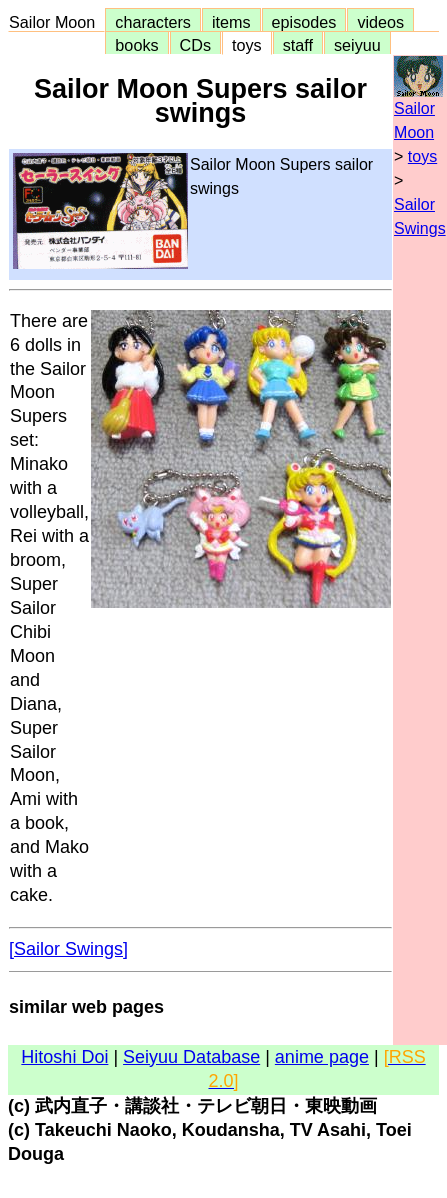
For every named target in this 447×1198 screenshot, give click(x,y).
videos (380, 22)
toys (247, 45)
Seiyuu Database (191, 1057)
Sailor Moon (56, 22)
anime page (322, 1057)
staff (298, 45)
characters (153, 22)
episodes (304, 22)
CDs (195, 45)
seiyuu (357, 45)
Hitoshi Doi (64, 1057)
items (231, 22)
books (136, 45)
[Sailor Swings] (68, 949)
